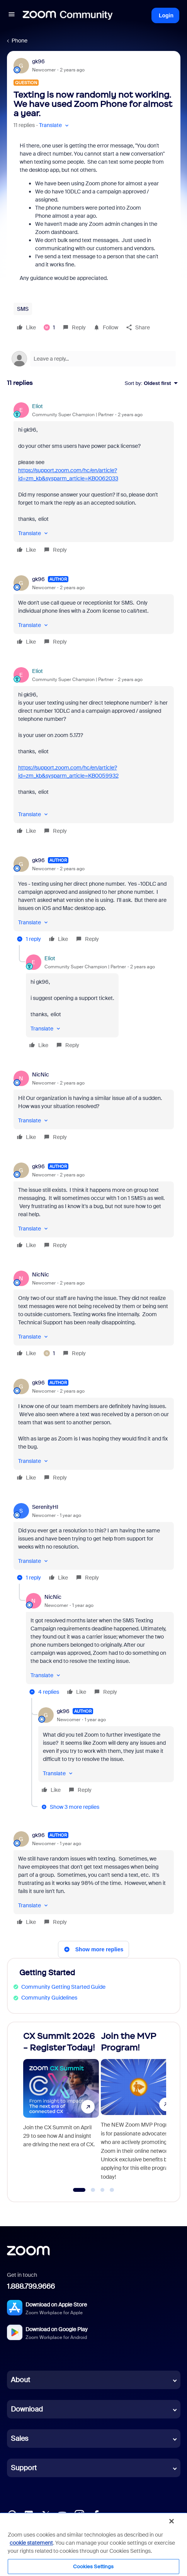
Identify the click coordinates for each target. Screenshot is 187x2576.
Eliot (37, 406)
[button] (11, 15)
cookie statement (31, 2542)
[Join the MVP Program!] (139, 2108)
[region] (93, 2544)
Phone (19, 40)
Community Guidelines (49, 1997)
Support (24, 2468)
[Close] (171, 2521)
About (20, 2379)
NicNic (40, 1074)
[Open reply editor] (93, 358)
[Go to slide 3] (102, 2189)
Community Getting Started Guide (63, 1986)
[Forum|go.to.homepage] (67, 15)
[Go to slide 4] (112, 2189)
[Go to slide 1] (79, 2189)
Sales (19, 2438)
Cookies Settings (93, 2566)
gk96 (38, 61)
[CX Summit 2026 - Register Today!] (61, 2108)
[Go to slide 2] (93, 2189)
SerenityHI (45, 1506)
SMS (23, 308)
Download (27, 2409)
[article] (94, 479)
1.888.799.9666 (31, 2286)
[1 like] (49, 327)
